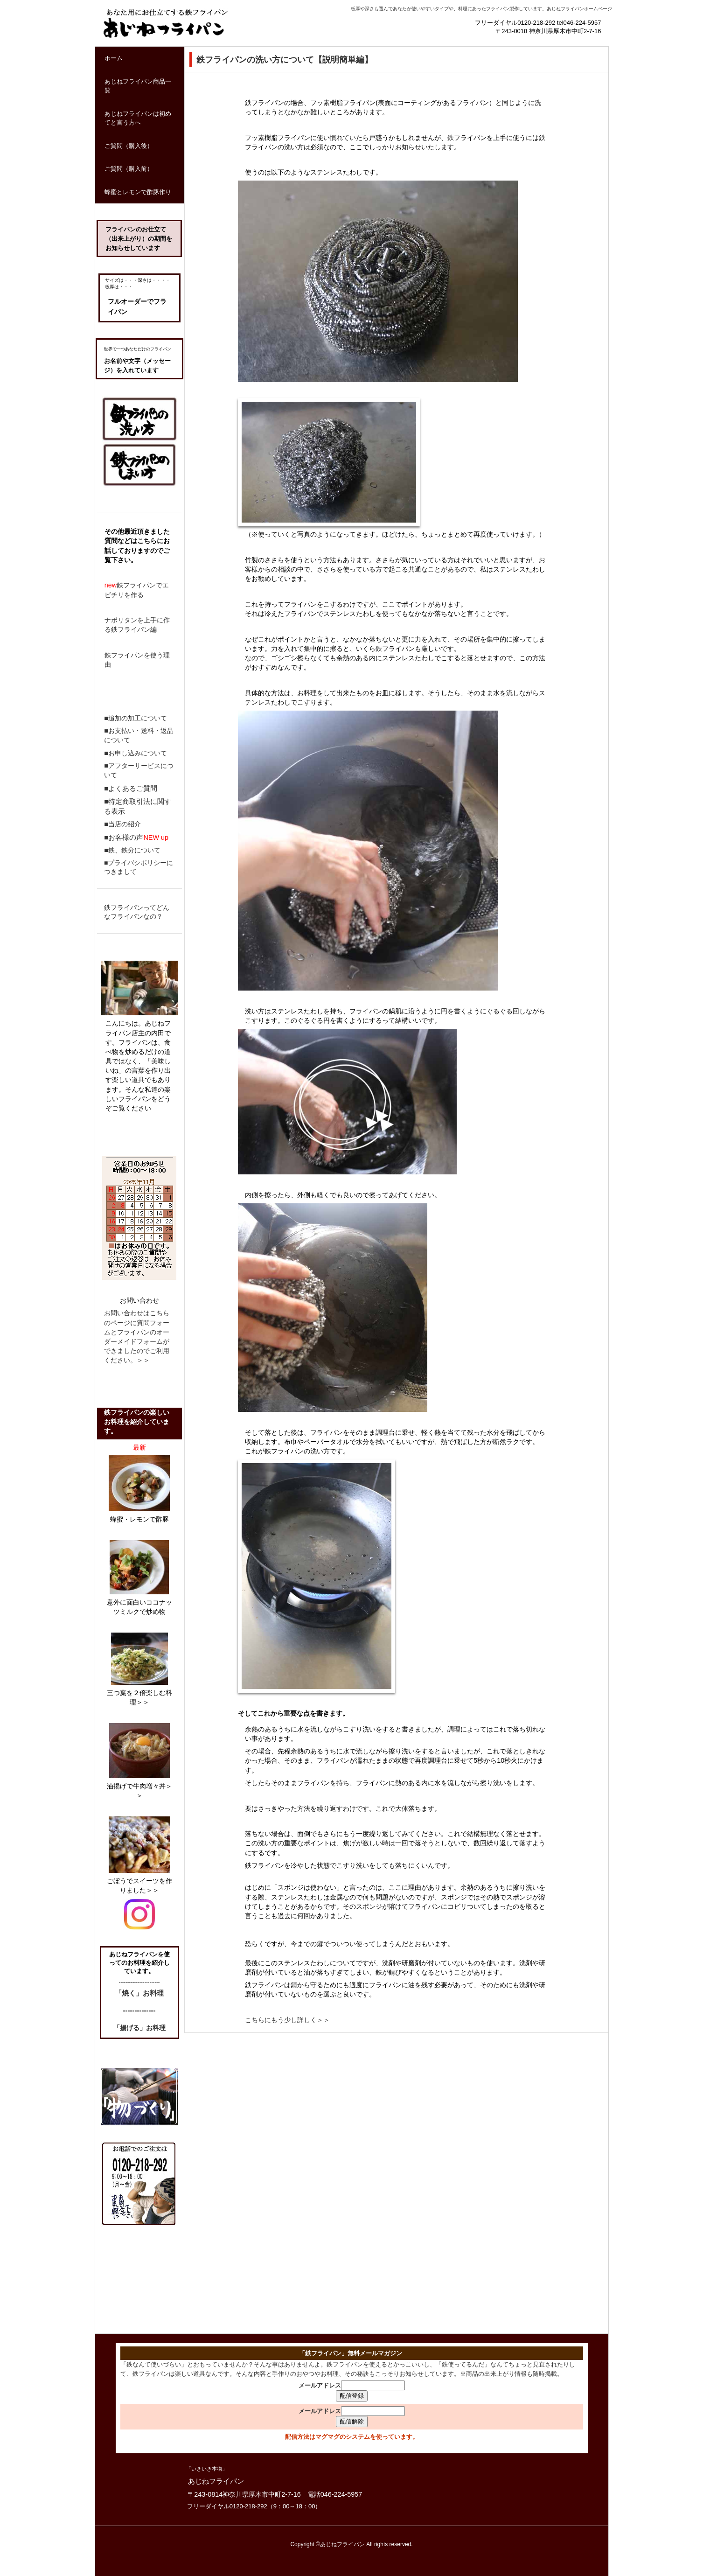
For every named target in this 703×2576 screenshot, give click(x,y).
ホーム (113, 58)
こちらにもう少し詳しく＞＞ (287, 2020)
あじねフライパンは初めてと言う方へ (137, 118)
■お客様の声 (123, 837)
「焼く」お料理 (139, 1993)
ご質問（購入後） (128, 145)
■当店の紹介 (122, 824)
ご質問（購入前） (128, 168)
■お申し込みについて (135, 753)
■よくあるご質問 (130, 788)
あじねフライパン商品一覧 (137, 86)
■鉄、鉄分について (132, 850)
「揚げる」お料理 (139, 2027)
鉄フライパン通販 (145, 47)
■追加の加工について (135, 718)
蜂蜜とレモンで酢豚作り (137, 191)
